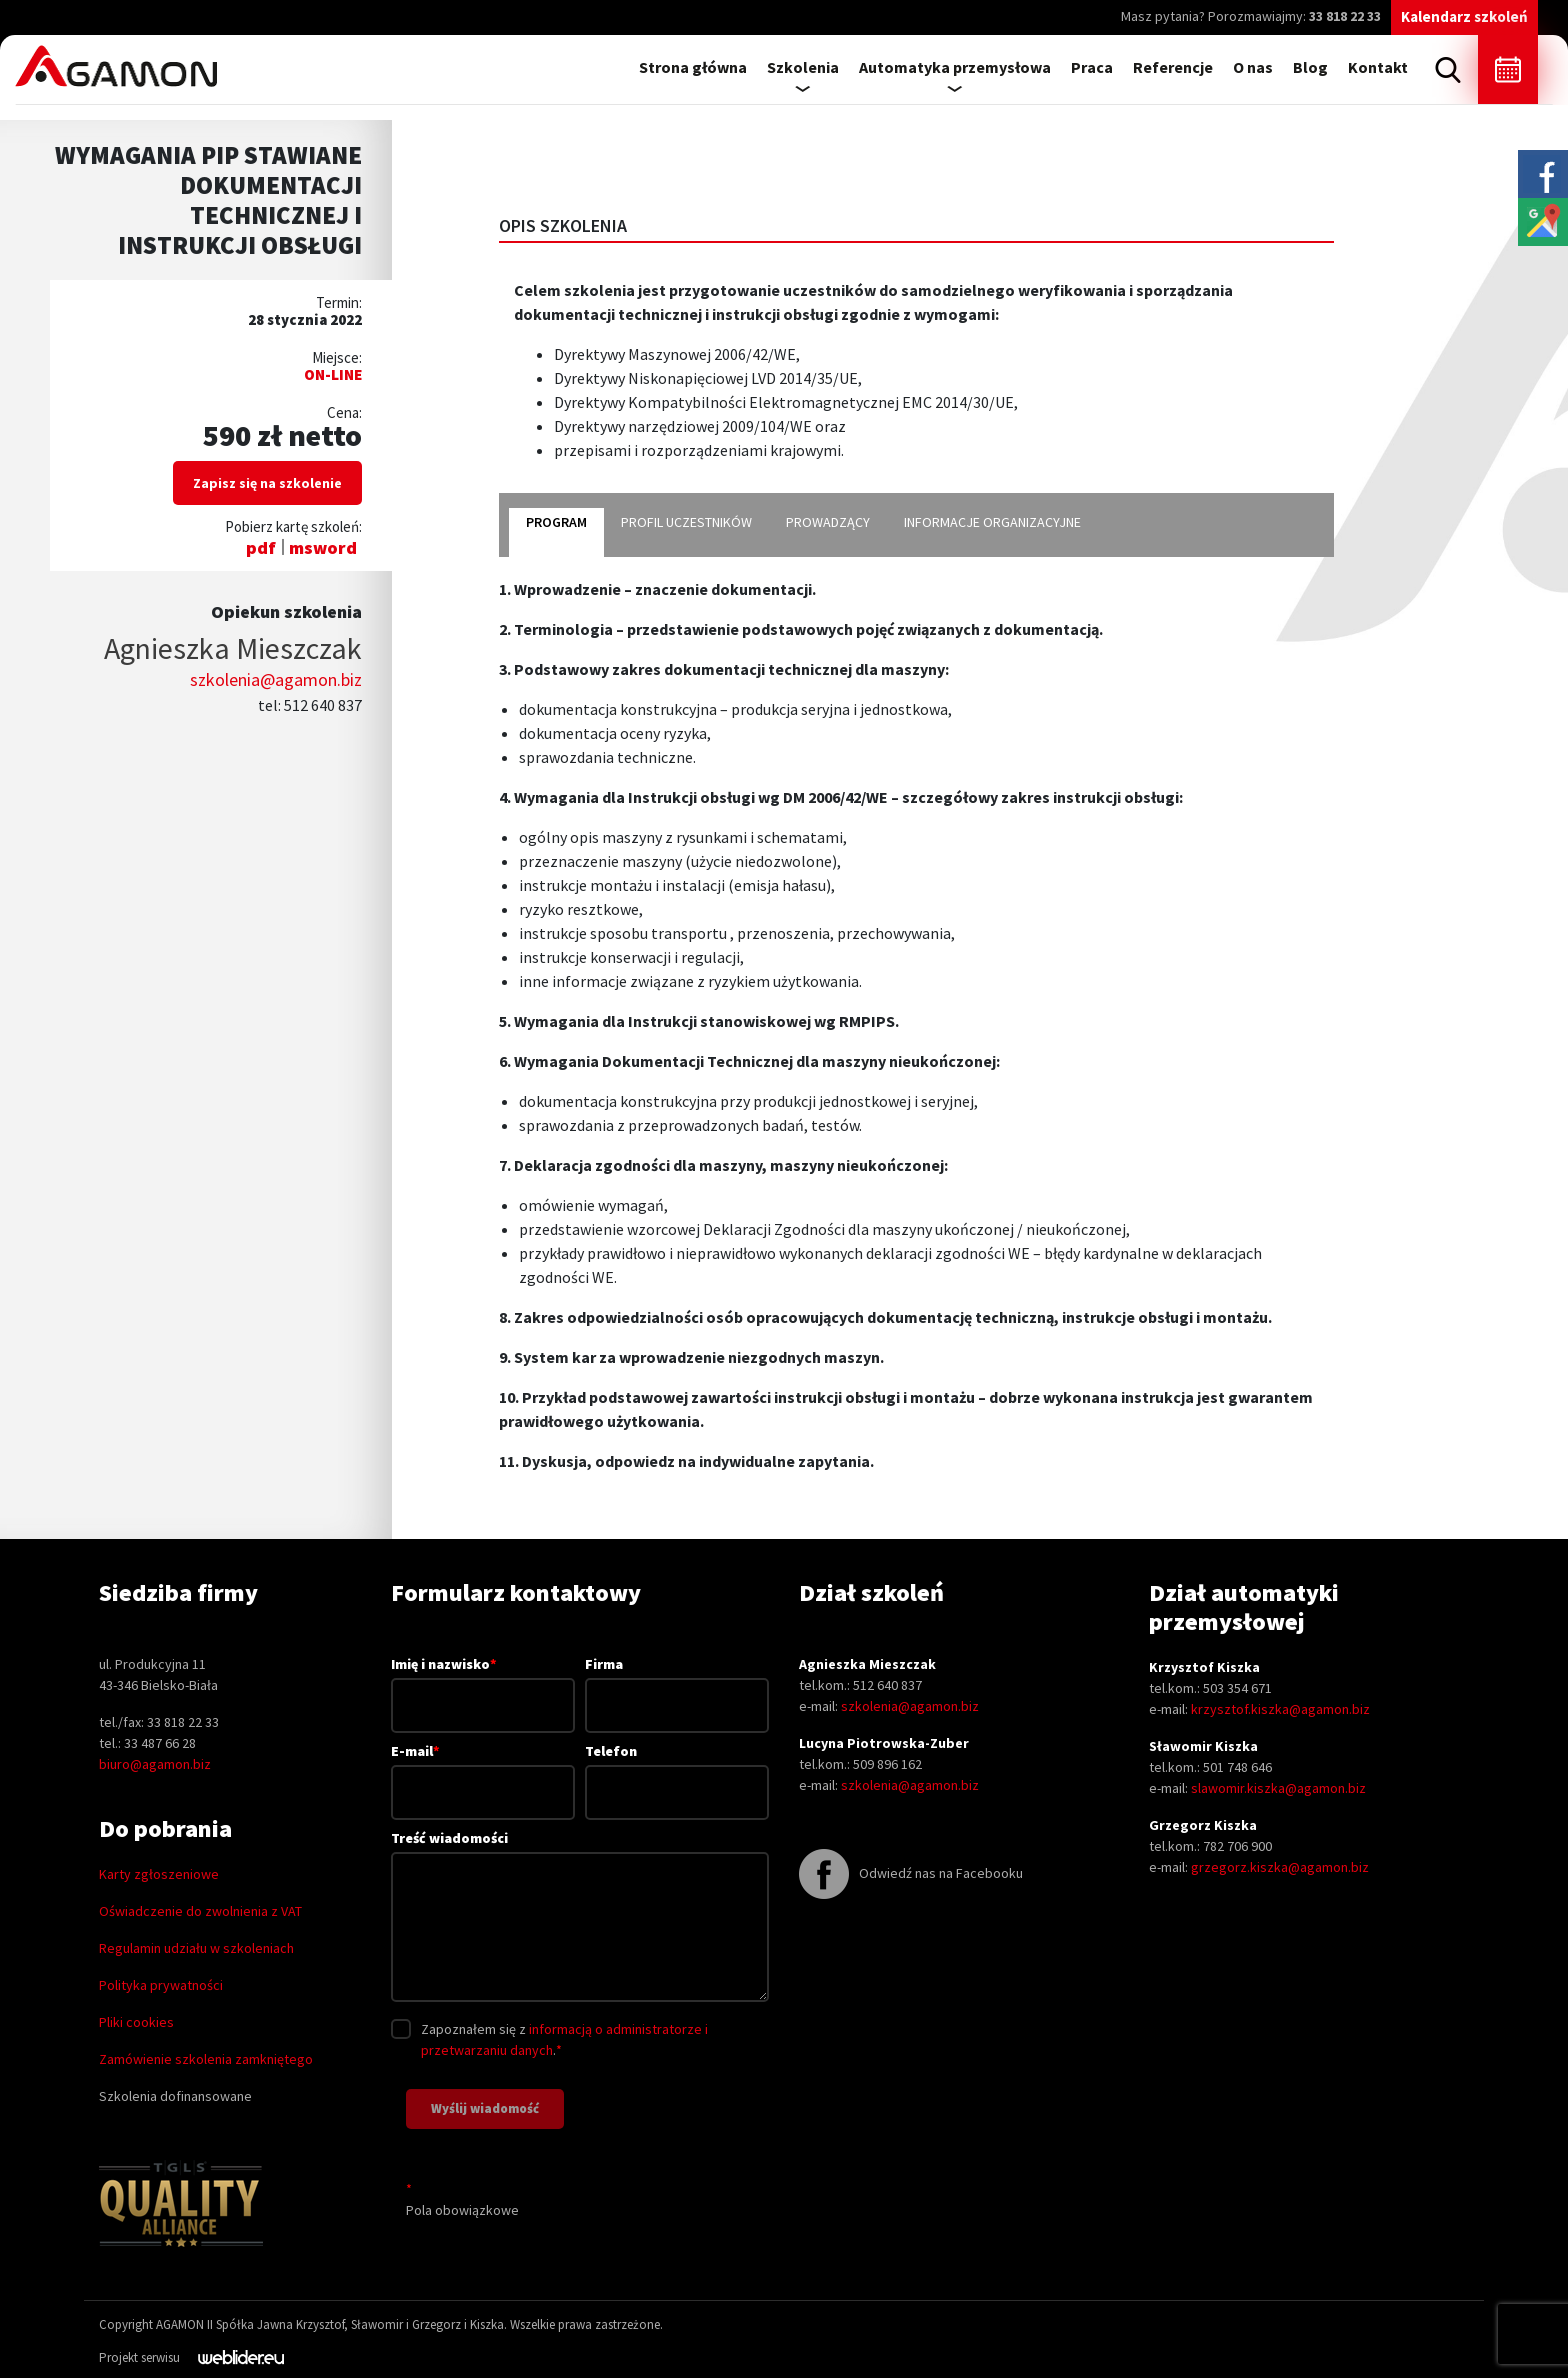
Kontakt (1378, 67)
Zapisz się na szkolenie (267, 483)
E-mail (483, 1771)
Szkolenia (803, 67)
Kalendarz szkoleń (1464, 16)
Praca (1092, 67)
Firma (677, 1684)
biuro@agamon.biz (155, 1764)
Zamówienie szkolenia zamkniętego (206, 2059)
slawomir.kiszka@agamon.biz (1278, 1788)
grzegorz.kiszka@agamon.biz (1280, 1867)
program (556, 522)
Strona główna (693, 67)
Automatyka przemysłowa (955, 67)
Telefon (677, 1771)
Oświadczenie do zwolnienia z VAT (200, 1911)
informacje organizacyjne (992, 522)
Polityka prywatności (161, 1985)
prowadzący (828, 522)
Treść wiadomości (580, 1917)
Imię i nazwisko (483, 1684)
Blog (1310, 67)
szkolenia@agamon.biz (276, 679)
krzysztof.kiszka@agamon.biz (1280, 1709)
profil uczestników (686, 522)
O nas (1253, 67)
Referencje (1173, 67)
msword (323, 547)
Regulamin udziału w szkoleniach (196, 1948)
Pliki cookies (136, 2022)
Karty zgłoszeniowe (159, 1874)
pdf (261, 547)
